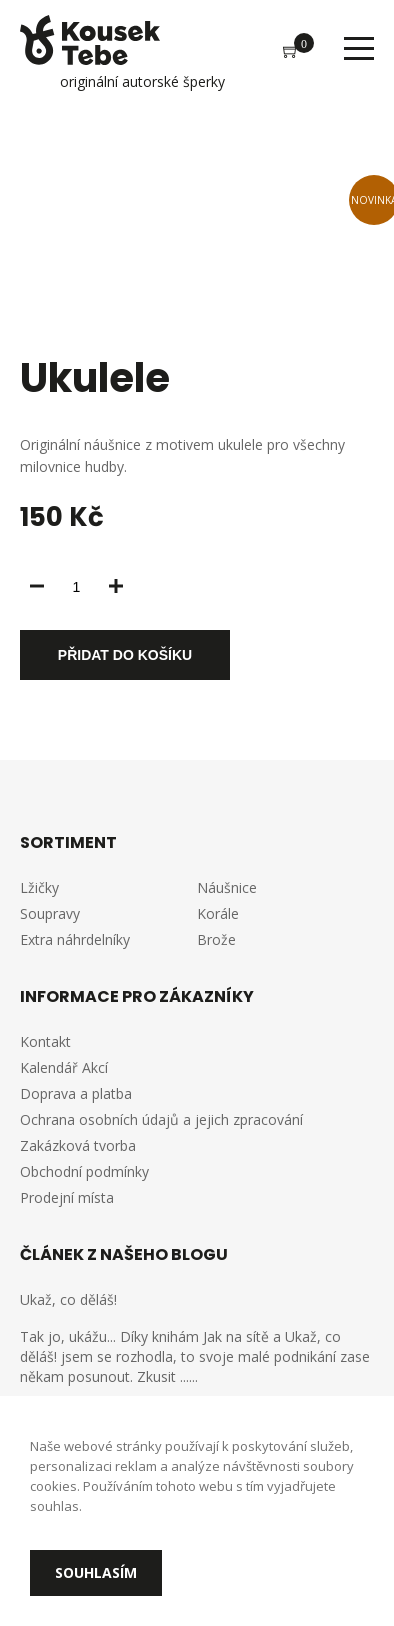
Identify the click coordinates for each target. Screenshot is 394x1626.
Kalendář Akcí (64, 1067)
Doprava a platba (76, 1093)
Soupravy (50, 913)
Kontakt (45, 1041)
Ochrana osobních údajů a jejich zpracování (161, 1119)
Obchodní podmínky (84, 1171)
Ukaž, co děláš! (68, 1299)
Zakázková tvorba (78, 1145)
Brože (216, 939)
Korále (218, 913)
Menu (359, 48)
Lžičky (39, 887)
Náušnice (227, 887)
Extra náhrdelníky (75, 939)
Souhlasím (96, 1572)
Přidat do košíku (125, 655)
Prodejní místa (67, 1197)
